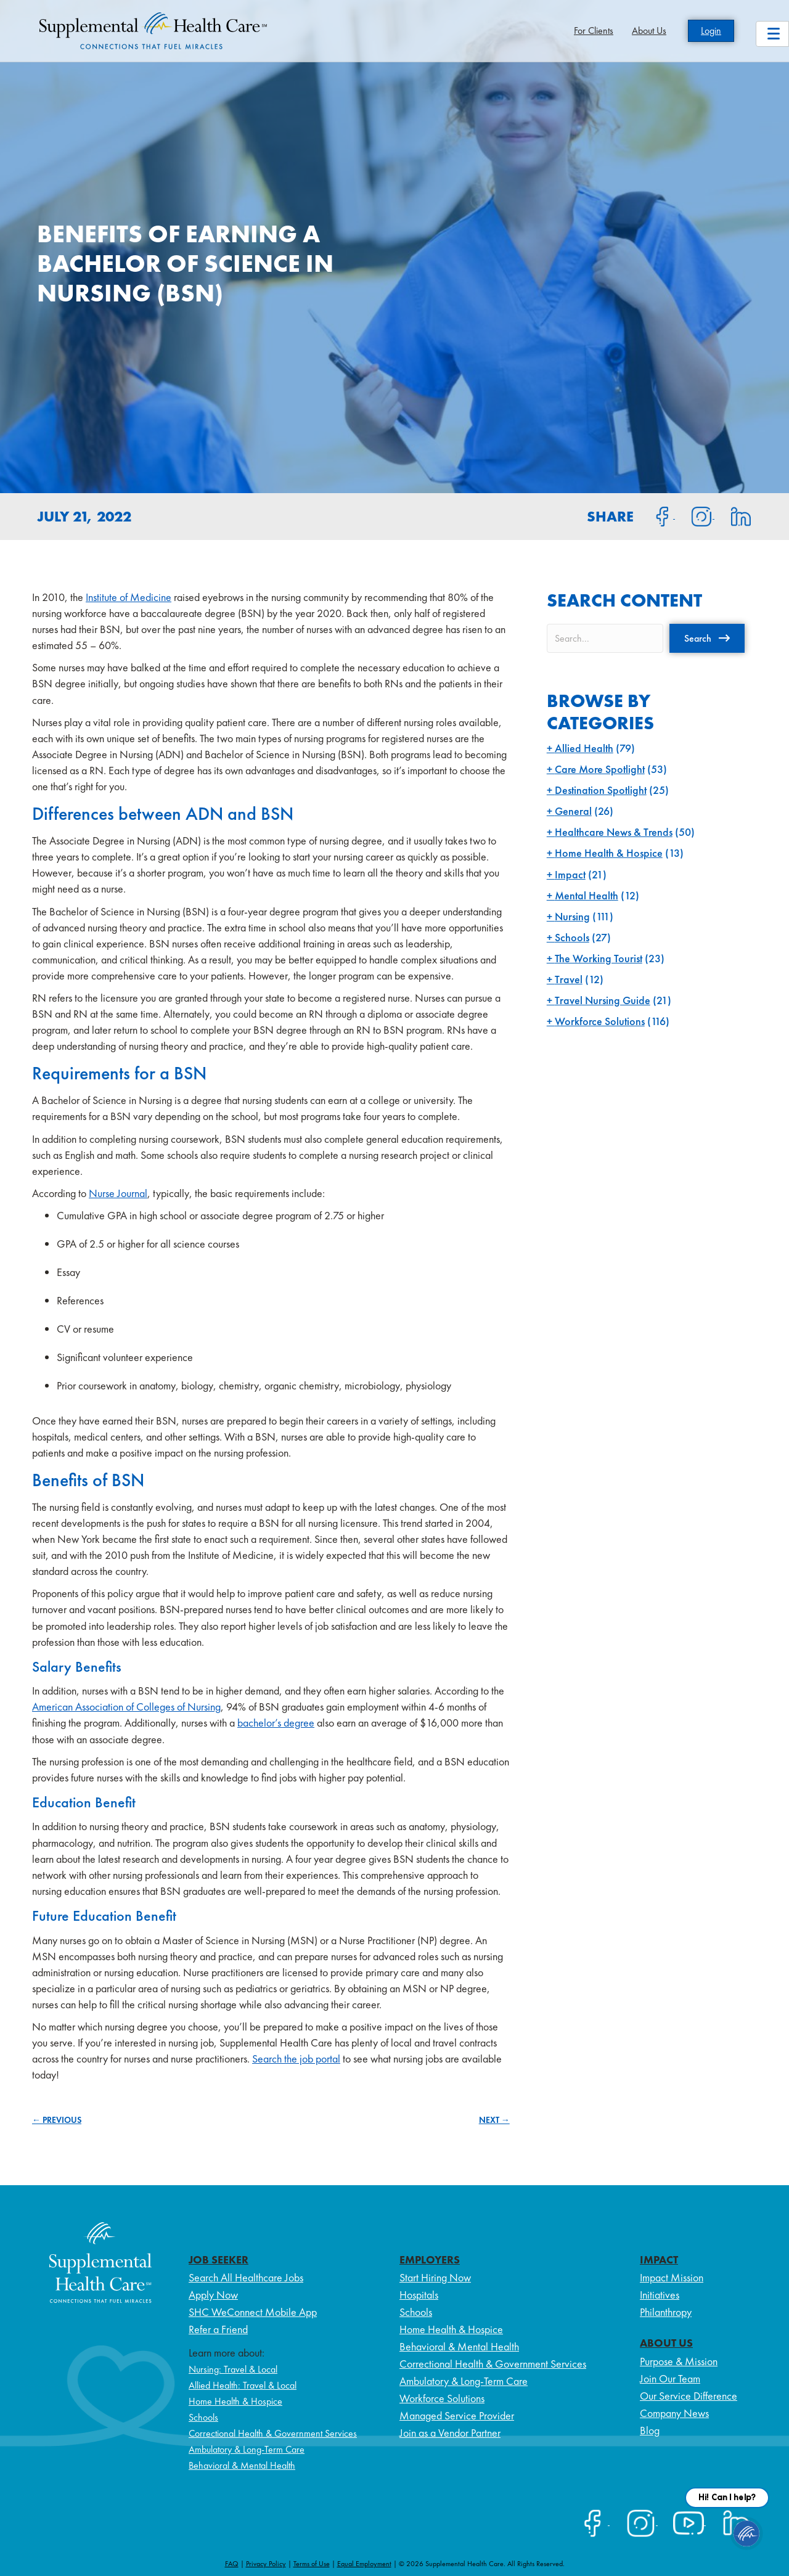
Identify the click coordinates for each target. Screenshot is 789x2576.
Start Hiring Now (435, 2277)
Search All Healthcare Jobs (246, 2277)
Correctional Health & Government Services (273, 2433)
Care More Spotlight (600, 769)
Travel (569, 979)
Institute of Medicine (128, 597)
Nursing (572, 916)
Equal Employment (364, 2564)
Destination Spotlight (601, 790)
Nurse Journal (118, 1193)
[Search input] (605, 638)
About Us (649, 30)
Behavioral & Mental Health (242, 2465)
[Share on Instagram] (694, 515)
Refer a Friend (218, 2329)
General (573, 811)
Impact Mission (671, 2277)
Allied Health (584, 748)
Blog (650, 2430)
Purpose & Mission (678, 2361)
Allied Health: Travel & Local (242, 2385)
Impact (570, 874)
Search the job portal (296, 2058)
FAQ (232, 2564)
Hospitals (418, 2295)
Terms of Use (311, 2564)
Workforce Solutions (600, 1021)
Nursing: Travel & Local (233, 2369)
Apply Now (213, 2295)
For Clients (593, 30)
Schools (572, 937)
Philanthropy (666, 2312)
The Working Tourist (598, 958)
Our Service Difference (688, 2396)
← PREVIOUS (56, 2119)
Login (711, 30)
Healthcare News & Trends (613, 832)
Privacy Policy (266, 2564)
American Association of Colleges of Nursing (126, 1706)
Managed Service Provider (456, 2415)
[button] (707, 638)
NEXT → (494, 2119)
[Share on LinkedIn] (733, 515)
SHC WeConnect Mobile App (253, 2312)
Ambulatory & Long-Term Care (247, 2449)
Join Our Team (670, 2378)
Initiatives (659, 2295)
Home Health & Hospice (609, 853)
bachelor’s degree (275, 1722)
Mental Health (586, 895)
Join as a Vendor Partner (450, 2433)
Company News (674, 2413)
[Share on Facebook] (655, 515)
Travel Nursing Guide (602, 1000)
